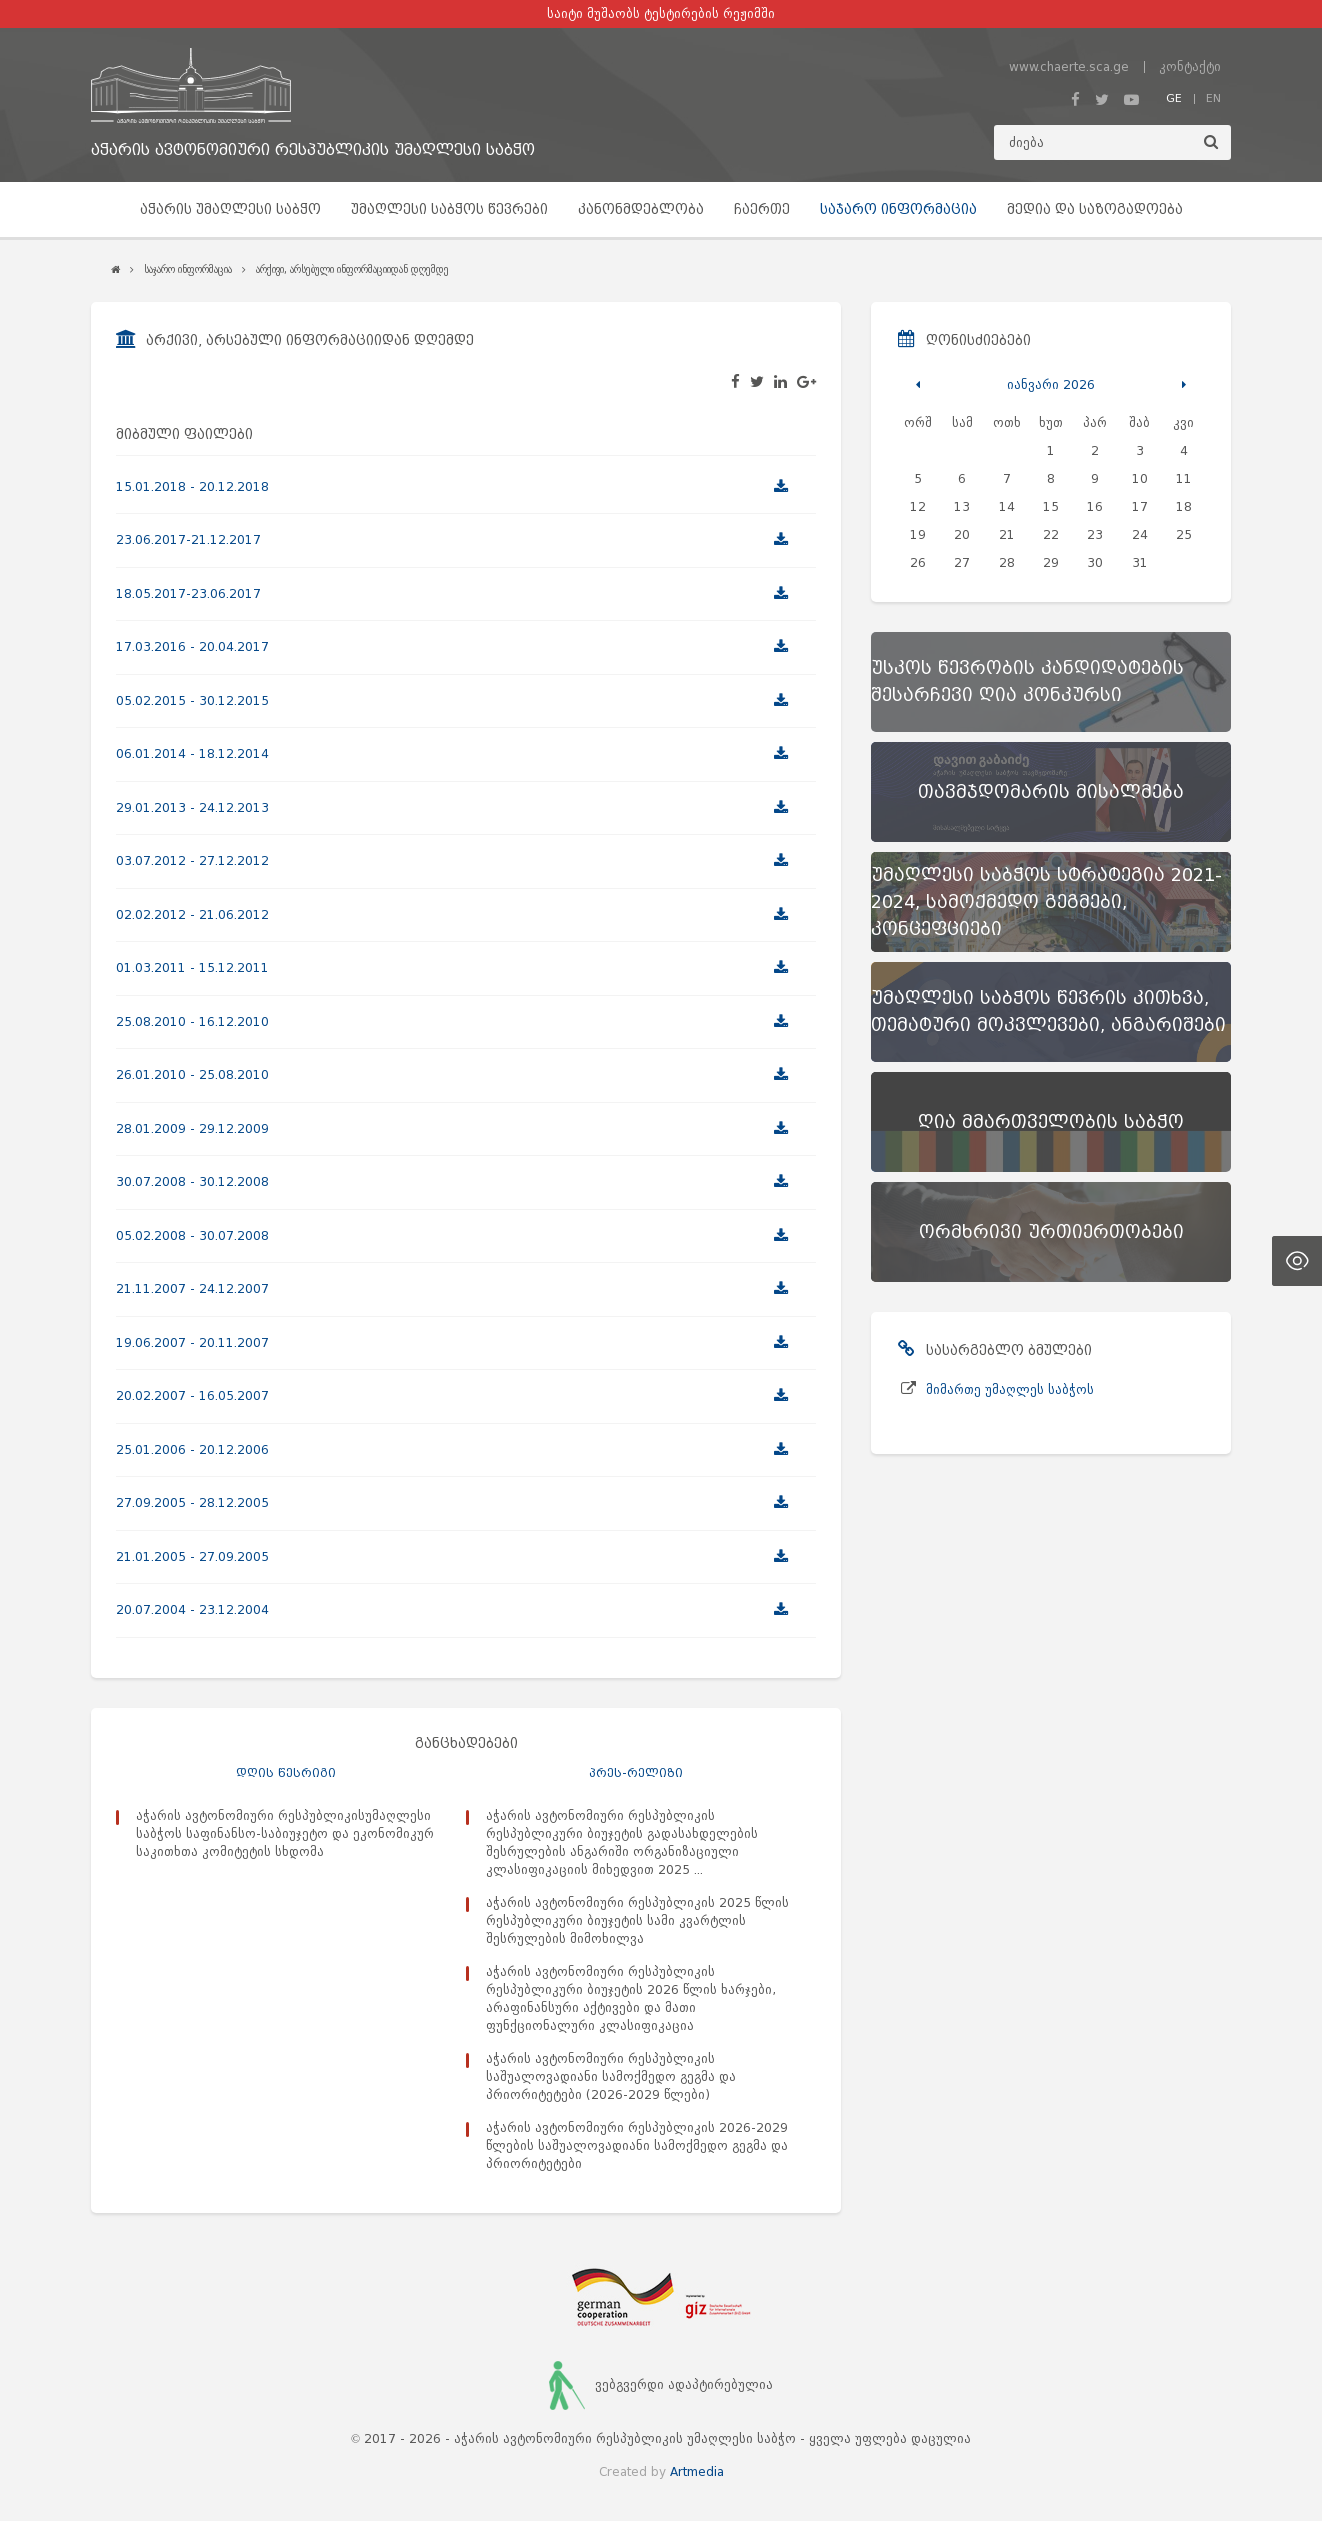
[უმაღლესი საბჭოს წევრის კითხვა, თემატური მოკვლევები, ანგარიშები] (1051, 1012)
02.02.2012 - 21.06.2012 (192, 914)
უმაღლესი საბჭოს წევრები (449, 209)
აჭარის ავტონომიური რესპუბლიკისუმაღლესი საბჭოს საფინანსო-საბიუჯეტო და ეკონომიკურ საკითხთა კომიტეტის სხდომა (285, 1833)
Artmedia (697, 2471)
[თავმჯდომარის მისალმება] (1051, 792)
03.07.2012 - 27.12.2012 (192, 860)
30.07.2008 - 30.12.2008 (192, 1181)
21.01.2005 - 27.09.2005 (192, 1556)
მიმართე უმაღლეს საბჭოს (1010, 1389)
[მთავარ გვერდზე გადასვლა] (313, 85)
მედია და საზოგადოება (1095, 209)
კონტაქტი (1190, 66)
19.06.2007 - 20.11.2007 (192, 1342)
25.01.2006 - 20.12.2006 (192, 1449)
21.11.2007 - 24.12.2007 (192, 1288)
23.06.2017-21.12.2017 (188, 539)
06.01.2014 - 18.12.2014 (192, 753)
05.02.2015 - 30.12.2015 (192, 700)
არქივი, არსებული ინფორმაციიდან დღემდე (352, 269)
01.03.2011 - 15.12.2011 (192, 967)
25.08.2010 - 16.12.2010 (192, 1021)
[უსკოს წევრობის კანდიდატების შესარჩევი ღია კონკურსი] (1051, 682)
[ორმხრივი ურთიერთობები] (1051, 1232)
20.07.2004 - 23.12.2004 (192, 1609)
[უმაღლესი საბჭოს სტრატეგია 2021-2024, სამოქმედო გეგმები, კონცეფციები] (1051, 902)
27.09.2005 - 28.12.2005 (192, 1502)
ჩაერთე (762, 209)
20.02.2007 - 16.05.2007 (192, 1395)
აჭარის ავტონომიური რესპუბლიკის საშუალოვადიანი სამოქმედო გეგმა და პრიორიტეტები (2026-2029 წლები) (611, 2076)
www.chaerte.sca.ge (1069, 66)
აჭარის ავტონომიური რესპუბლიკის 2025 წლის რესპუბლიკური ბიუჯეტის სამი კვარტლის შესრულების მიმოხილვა (637, 1920)
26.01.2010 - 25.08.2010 (192, 1074)
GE (1174, 98)
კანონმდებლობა (641, 209)
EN (1213, 98)
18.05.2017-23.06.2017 (188, 593)
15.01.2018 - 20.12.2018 (192, 486)
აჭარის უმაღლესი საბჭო (230, 209)
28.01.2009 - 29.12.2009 (192, 1128)
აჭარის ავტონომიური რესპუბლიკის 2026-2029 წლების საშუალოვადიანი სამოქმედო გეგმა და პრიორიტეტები (637, 2145)
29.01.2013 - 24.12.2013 (192, 807)
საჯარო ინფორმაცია (898, 209)
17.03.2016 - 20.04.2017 (192, 646)
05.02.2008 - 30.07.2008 (192, 1235)
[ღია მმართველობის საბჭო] (1051, 1122)
